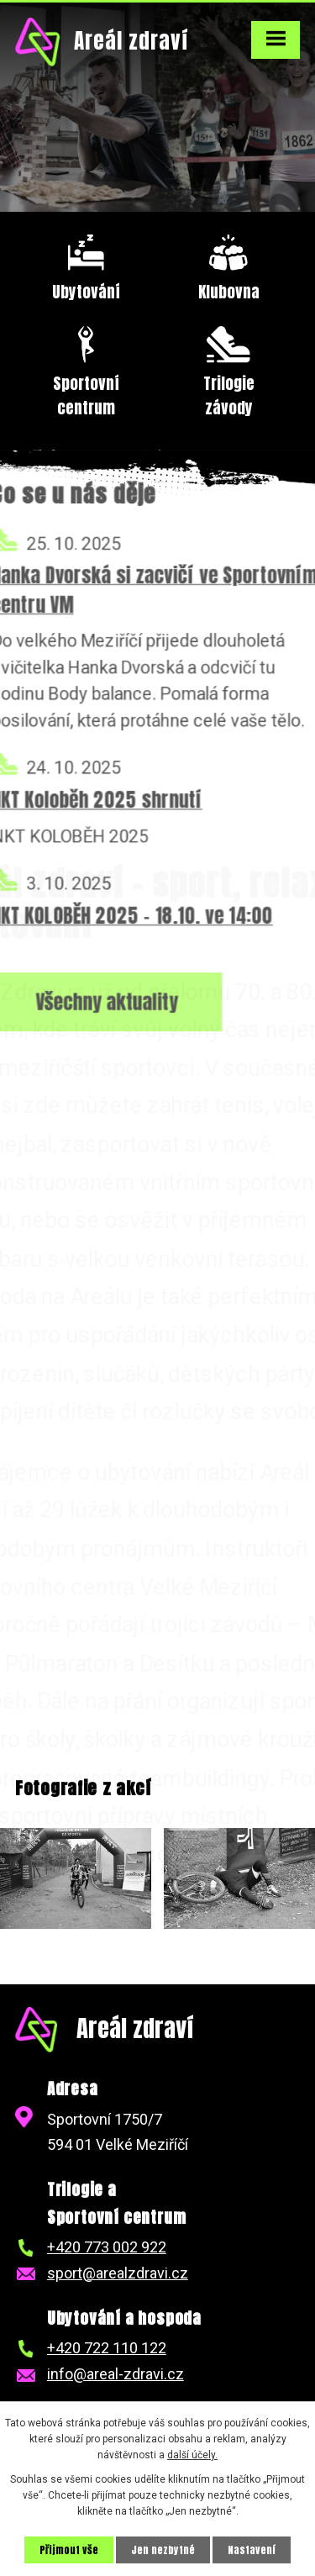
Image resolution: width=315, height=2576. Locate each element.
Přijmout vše (68, 2550)
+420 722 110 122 (106, 2348)
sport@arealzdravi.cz (117, 2273)
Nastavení (252, 2550)
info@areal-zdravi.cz (115, 2374)
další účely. (192, 2455)
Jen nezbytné (163, 2550)
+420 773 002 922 (106, 2247)
